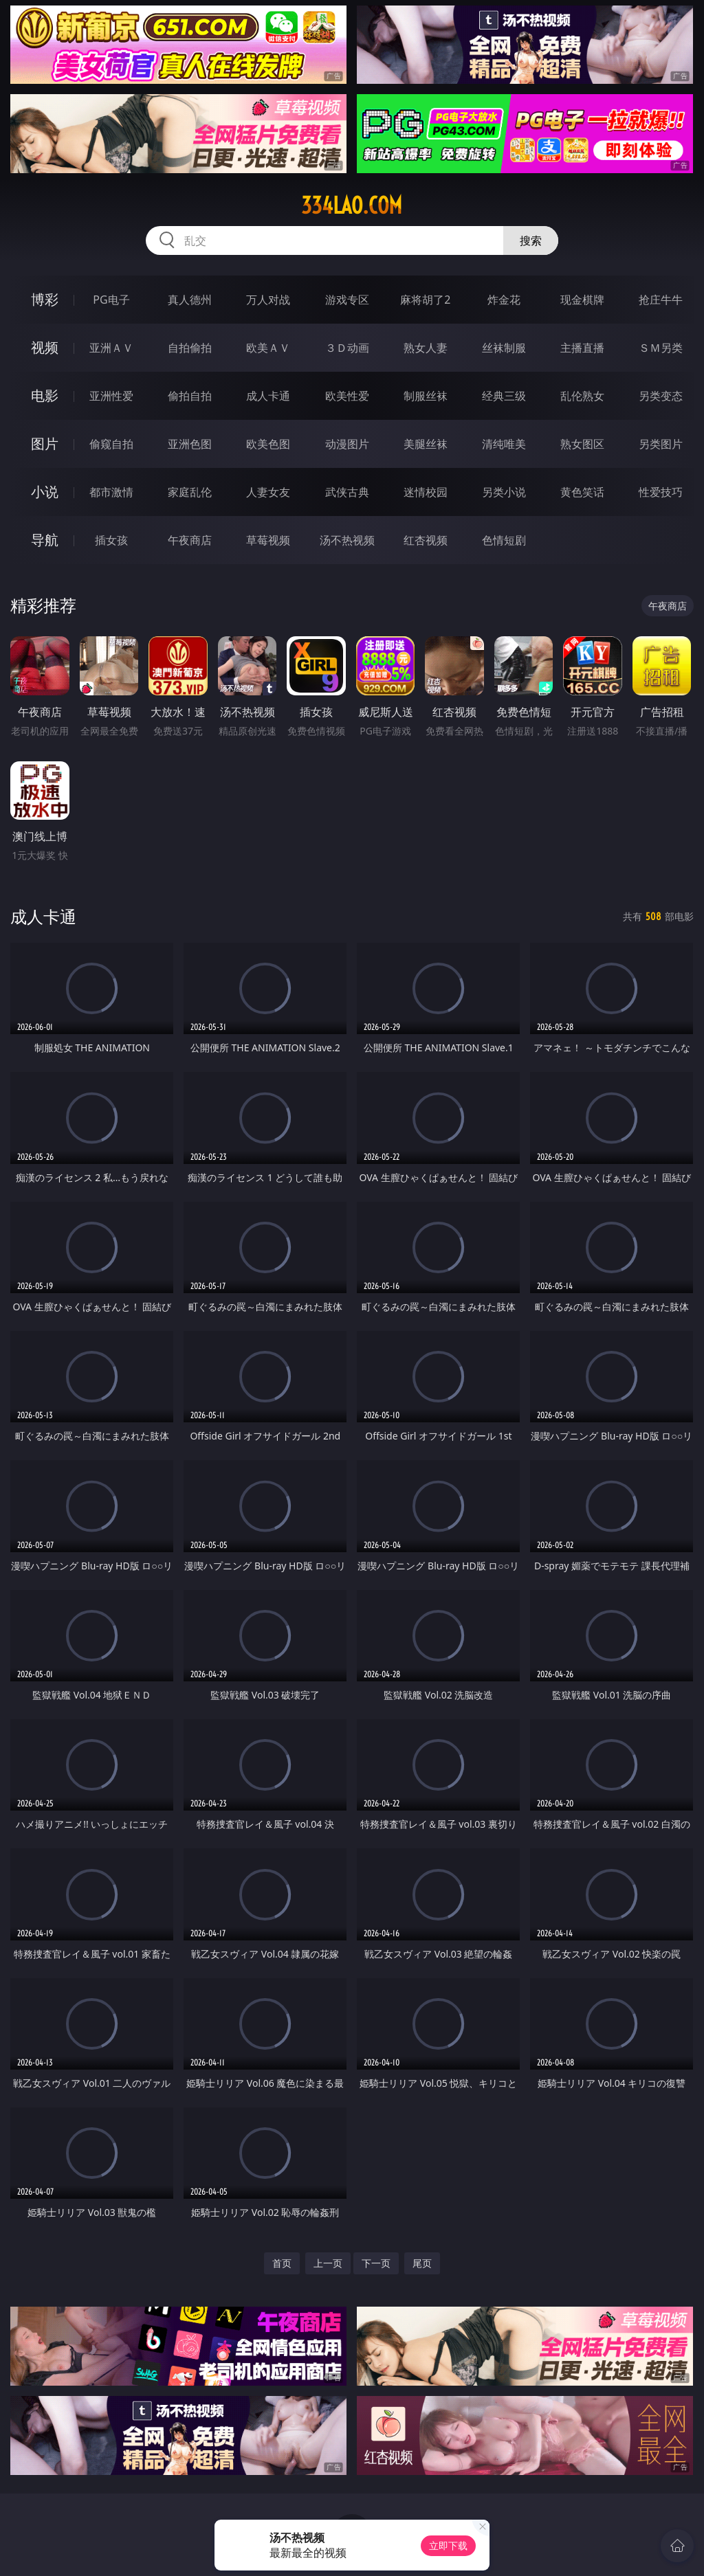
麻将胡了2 (425, 299)
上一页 (328, 2263)
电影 (44, 395)
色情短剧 (504, 540)
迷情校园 (426, 492)
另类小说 (504, 492)
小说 (44, 491)
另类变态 (661, 395)
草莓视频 (268, 540)
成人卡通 (268, 395)
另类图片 (661, 443)
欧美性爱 (347, 395)
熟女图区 (582, 443)
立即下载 (448, 2545)
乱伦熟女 (582, 395)
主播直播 (582, 347)
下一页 (376, 2263)
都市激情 (111, 492)
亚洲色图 (190, 443)
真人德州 (190, 299)
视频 (44, 347)
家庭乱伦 (190, 492)
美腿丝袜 (426, 443)
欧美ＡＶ (268, 347)
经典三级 (504, 395)
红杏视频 (426, 540)
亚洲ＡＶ (111, 347)
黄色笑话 (582, 492)
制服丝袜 (426, 395)
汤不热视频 (347, 540)
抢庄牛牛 (661, 299)
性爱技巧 (661, 492)
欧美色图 (268, 443)
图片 (44, 443)
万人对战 (268, 299)
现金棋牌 (582, 299)
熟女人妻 (426, 347)
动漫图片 (347, 443)
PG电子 (111, 299)
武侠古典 (347, 492)
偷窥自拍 (111, 443)
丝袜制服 (504, 347)
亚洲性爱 (111, 395)
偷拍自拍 (190, 395)
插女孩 (111, 540)
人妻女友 (268, 492)
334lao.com (351, 205)
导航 (44, 539)
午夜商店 (190, 540)
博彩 (44, 299)
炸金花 (503, 299)
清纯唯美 (504, 443)
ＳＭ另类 (661, 347)
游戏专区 (347, 299)
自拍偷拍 (190, 347)
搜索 (531, 240)
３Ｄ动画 (347, 347)
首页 (282, 2263)
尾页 (422, 2263)
